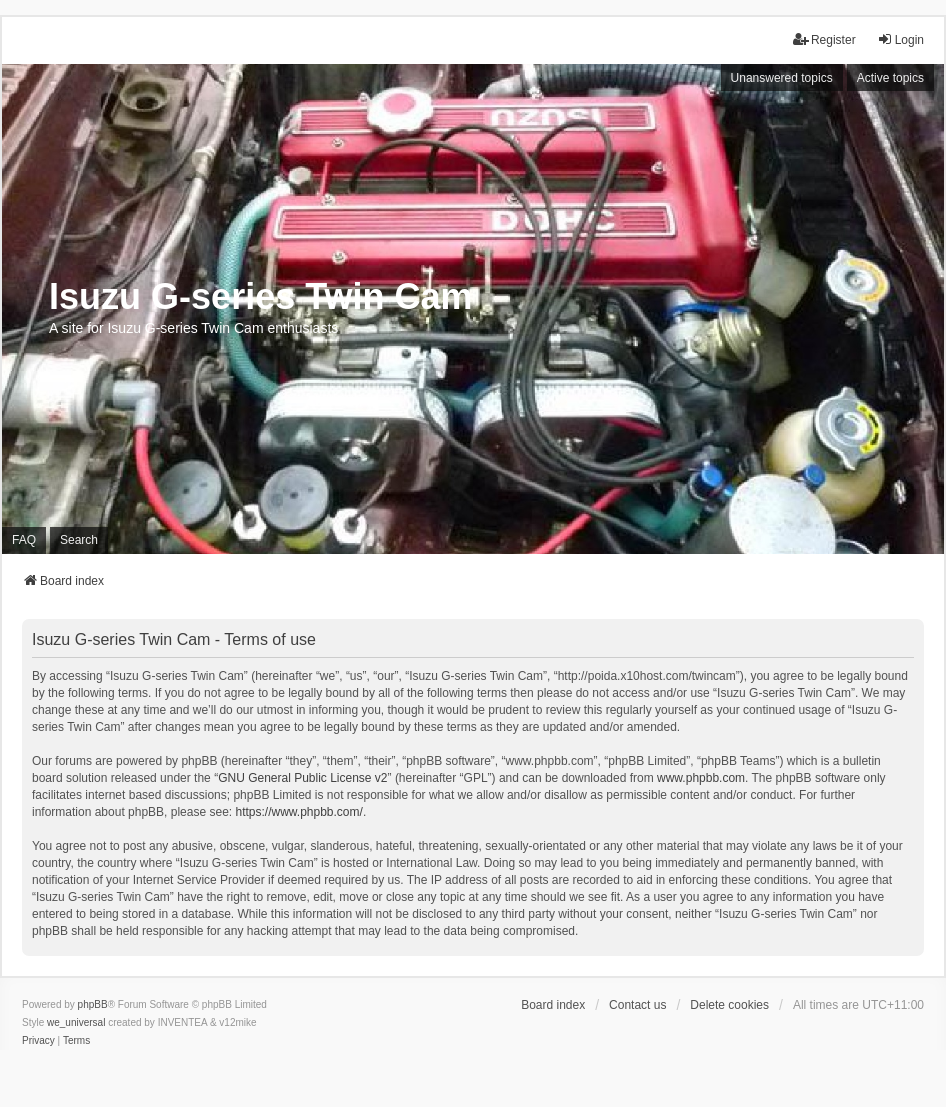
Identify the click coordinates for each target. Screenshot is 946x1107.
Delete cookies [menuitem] (729, 1005)
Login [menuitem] (900, 39)
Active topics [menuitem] (890, 78)
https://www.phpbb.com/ (298, 812)
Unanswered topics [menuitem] (782, 78)
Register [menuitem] (824, 39)
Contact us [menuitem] (637, 1005)
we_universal (76, 1022)
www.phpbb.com (701, 778)
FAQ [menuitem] (24, 540)
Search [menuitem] (79, 540)
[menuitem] (38, 1041)
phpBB (93, 1004)
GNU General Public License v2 (302, 778)
